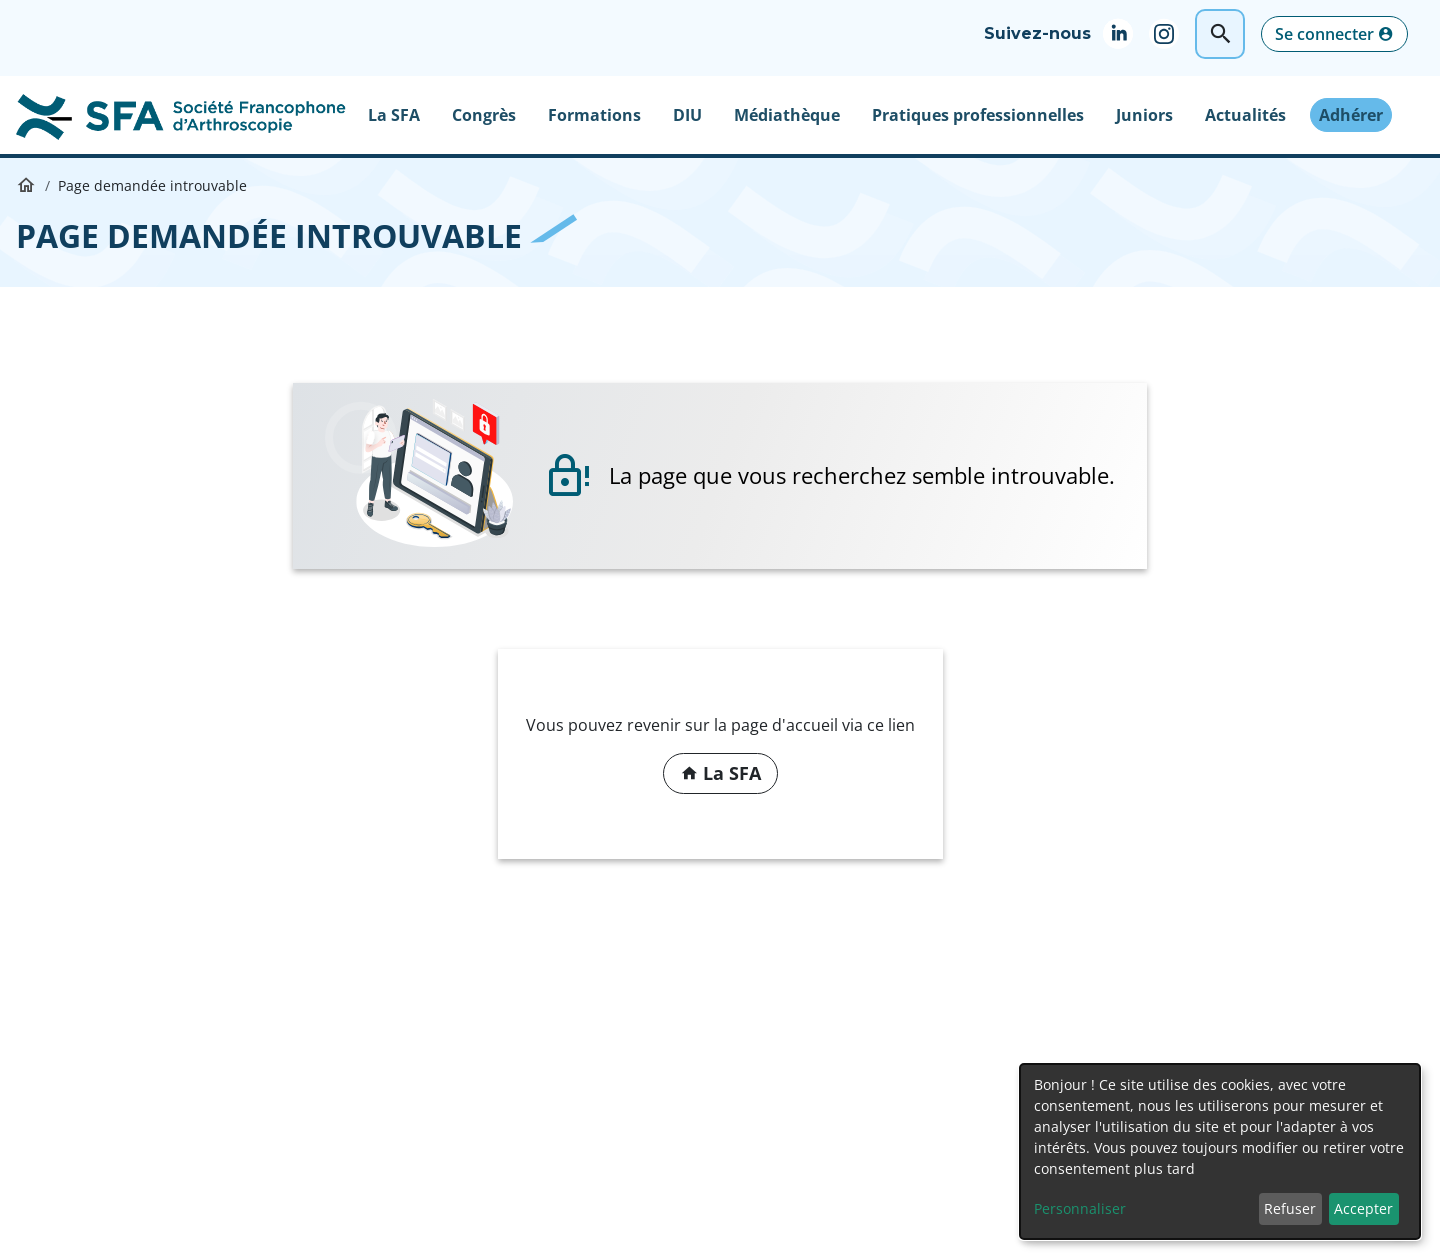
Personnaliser (1080, 1208)
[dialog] (1220, 1151)
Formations (594, 115)
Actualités (1245, 115)
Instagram (1172, 34)
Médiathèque (787, 115)
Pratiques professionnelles (978, 115)
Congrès (484, 115)
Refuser (1290, 1208)
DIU (687, 115)
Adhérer (1351, 115)
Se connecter (1324, 34)
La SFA (394, 115)
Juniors (1144, 115)
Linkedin (1126, 34)
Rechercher (1220, 34)
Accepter (1363, 1208)
